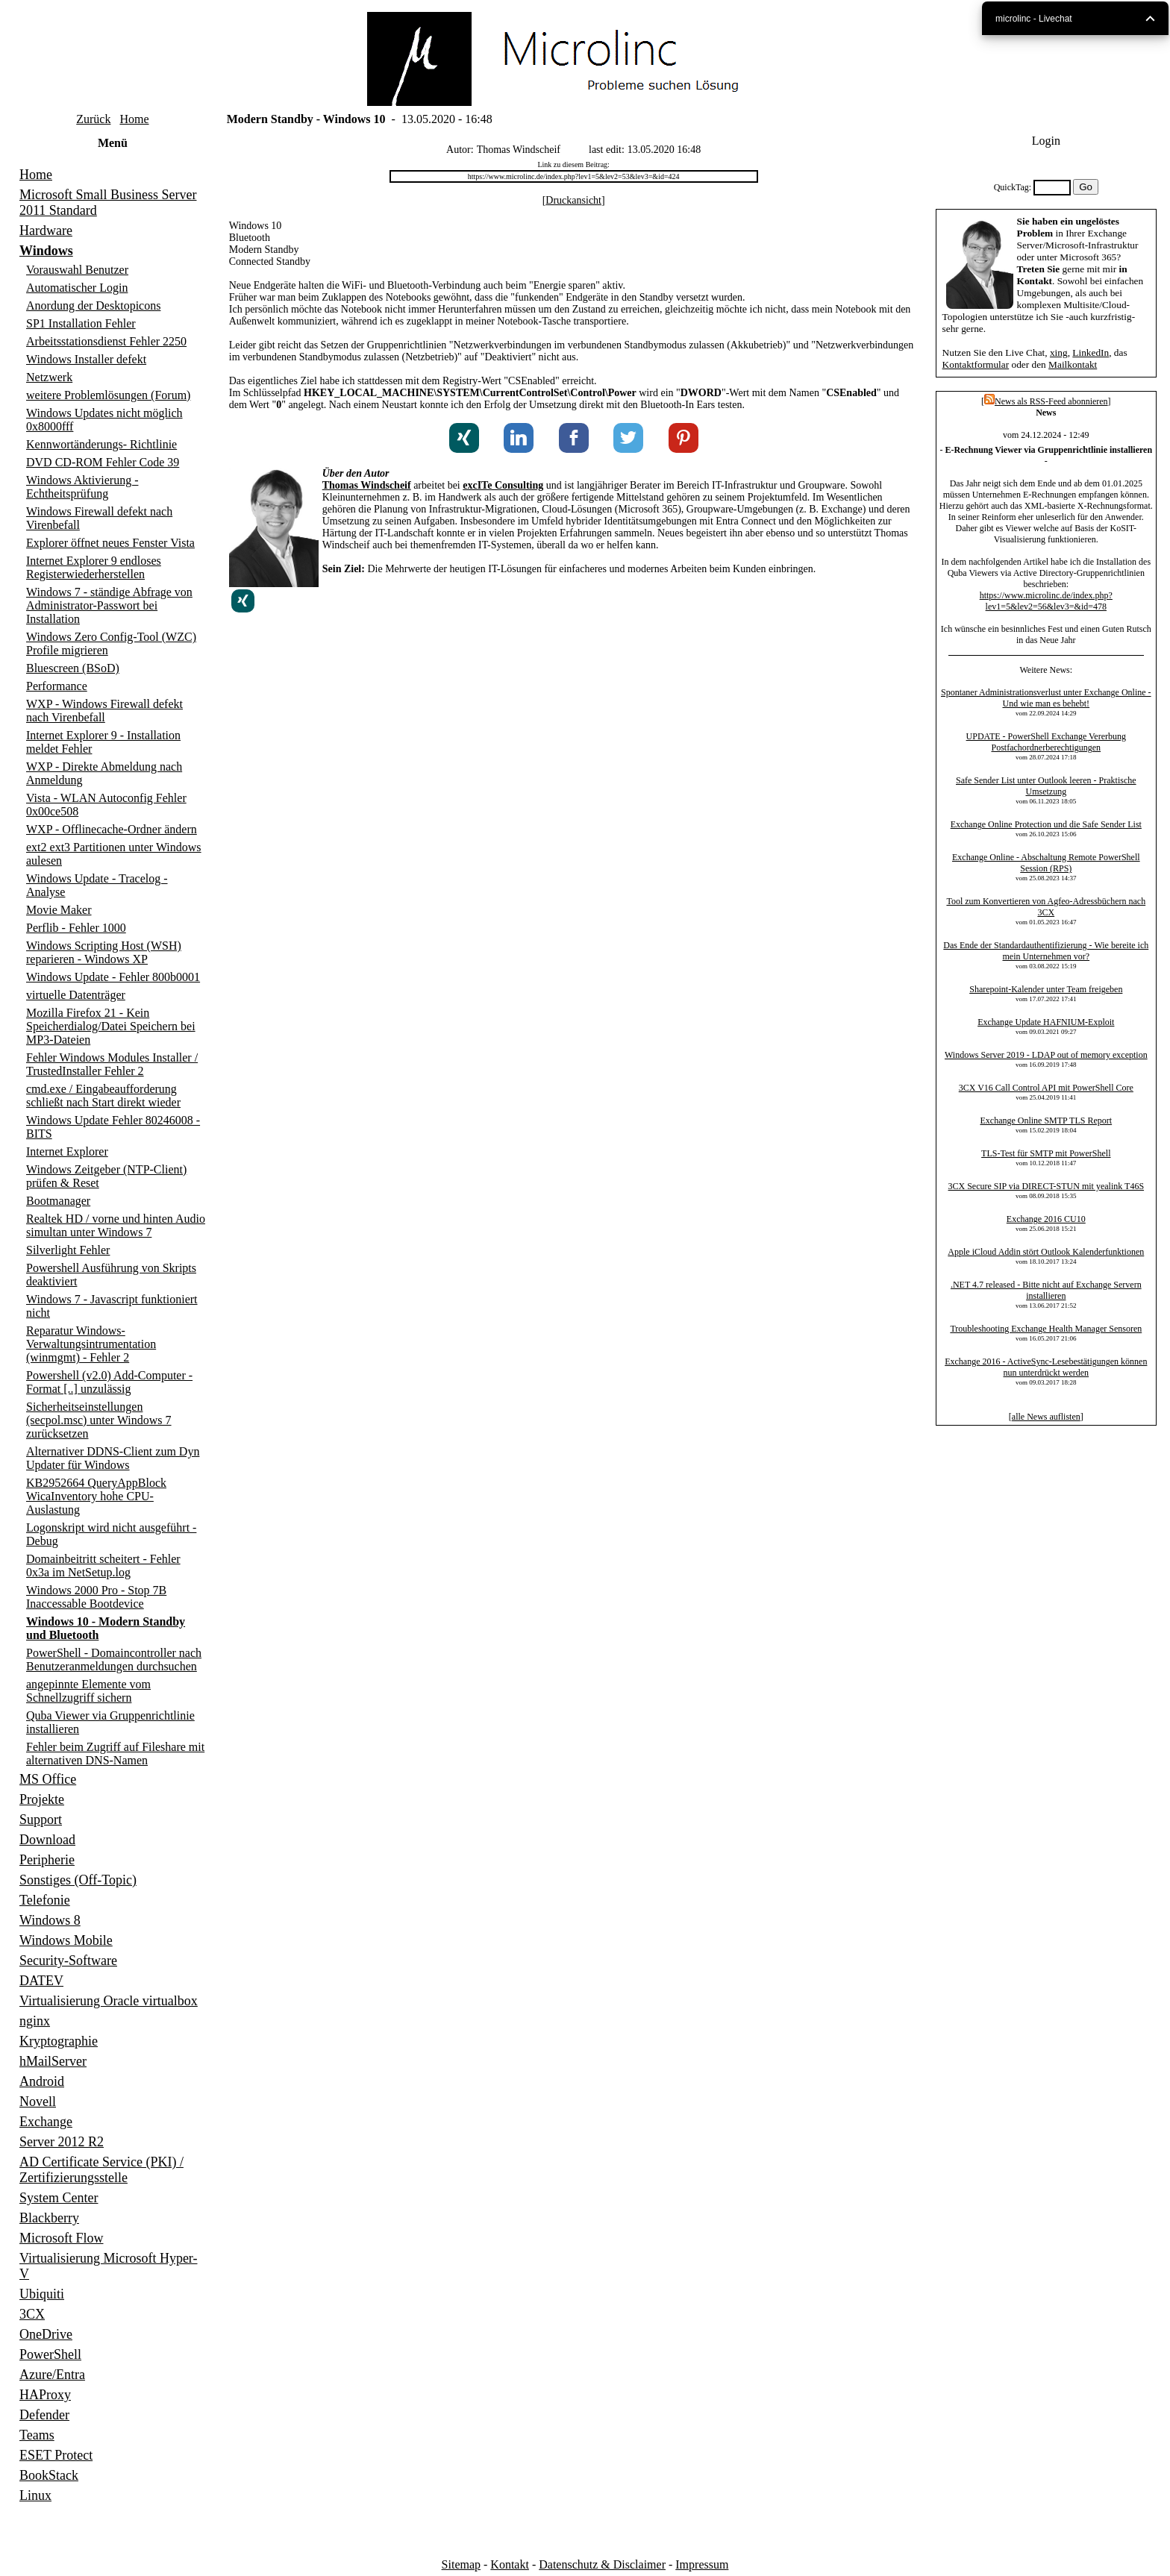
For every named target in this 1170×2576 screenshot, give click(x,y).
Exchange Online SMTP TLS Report (1046, 1120)
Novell (37, 2101)
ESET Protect (56, 2455)
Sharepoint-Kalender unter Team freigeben (1045, 989)
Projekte (41, 1799)
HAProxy (45, 2394)
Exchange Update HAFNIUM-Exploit (1045, 1022)
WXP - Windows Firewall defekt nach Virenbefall (104, 711)
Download (47, 1839)
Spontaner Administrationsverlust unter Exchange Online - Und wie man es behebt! (1046, 698)
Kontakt (509, 2564)
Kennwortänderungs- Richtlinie (101, 444)
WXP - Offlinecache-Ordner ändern (111, 829)
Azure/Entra (52, 2374)
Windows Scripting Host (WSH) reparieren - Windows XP (103, 952)
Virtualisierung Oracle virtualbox (108, 2000)
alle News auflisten (1046, 1416)
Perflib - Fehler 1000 (76, 927)
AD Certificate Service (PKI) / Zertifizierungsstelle (101, 2169)
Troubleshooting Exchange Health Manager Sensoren (1046, 1328)
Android (41, 2081)
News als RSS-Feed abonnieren (1046, 401)
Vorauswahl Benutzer (77, 269)
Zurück (93, 119)
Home (133, 119)
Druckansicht (573, 200)
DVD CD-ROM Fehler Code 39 (102, 462)
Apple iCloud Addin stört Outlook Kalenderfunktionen (1046, 1252)
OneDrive (45, 2334)
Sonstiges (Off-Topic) (78, 1880)
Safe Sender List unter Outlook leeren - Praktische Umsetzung (1046, 786)
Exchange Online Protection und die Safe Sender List (1046, 824)
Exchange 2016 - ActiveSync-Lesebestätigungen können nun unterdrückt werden (1046, 1367)
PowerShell (50, 2354)
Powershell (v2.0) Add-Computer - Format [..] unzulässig (109, 1382)
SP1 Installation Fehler (81, 323)
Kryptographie (58, 2041)
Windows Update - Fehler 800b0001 (113, 977)
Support (40, 1819)
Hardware (45, 230)
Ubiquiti (41, 2294)
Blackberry (49, 2217)
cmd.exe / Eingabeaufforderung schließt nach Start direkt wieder (103, 1095)
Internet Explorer (67, 1151)
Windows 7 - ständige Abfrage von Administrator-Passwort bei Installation (109, 605)
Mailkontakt (1072, 364)
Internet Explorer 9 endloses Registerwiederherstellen (93, 567)
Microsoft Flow (61, 2238)
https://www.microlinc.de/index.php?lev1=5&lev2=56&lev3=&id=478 (1046, 601)
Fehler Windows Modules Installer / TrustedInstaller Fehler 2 (112, 1064)
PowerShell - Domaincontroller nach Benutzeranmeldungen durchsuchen (113, 1659)
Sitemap (461, 2564)
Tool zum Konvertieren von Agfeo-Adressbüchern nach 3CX (1045, 907)
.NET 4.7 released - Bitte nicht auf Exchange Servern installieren (1046, 1290)
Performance (56, 686)
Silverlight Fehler (68, 1250)
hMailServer (53, 2061)
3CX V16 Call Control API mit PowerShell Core (1046, 1087)
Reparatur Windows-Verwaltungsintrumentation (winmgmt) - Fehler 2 (91, 1344)
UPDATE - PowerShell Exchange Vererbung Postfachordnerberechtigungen (1046, 742)
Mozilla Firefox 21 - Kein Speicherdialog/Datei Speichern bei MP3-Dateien (110, 1026)
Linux (35, 2495)
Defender (44, 2414)
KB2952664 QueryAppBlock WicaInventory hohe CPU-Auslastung (96, 1496)
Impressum (701, 2564)
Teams (36, 2435)
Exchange (45, 2121)
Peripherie (47, 1859)
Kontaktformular (976, 364)
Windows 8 (50, 1920)
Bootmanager (58, 1200)
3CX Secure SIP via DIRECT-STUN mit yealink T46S (1046, 1186)
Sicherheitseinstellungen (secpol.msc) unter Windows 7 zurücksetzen (99, 1420)
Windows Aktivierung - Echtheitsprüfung (82, 487)
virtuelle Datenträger (75, 994)
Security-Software (68, 1960)
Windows (46, 250)
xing (1059, 352)
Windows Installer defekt (86, 359)
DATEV (41, 1980)
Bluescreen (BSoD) (72, 668)
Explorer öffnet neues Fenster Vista (110, 542)
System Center (58, 2197)
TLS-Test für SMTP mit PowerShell (1045, 1153)
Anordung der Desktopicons (93, 305)
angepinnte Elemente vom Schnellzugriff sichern (88, 1691)
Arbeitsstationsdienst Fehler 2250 (106, 341)
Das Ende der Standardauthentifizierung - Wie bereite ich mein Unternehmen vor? (1045, 951)
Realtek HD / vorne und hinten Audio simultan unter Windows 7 (115, 1225)
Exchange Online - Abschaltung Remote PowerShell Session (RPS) (1046, 863)
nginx (34, 2021)
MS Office (47, 1779)
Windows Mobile (66, 1940)
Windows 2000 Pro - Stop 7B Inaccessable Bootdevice (96, 1597)
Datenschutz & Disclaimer (602, 2564)
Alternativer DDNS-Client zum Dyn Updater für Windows (112, 1458)
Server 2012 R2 (61, 2141)
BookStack (48, 2475)
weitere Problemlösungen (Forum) (108, 395)
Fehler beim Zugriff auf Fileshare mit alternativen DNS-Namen (115, 1753)
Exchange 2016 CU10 (1046, 1219)
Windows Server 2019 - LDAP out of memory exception (1046, 1055)
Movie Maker (59, 909)
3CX (32, 2314)
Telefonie (44, 1900)
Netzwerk (49, 377)
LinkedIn (1090, 352)
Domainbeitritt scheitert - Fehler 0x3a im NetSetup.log (103, 1565)
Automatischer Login (77, 287)
